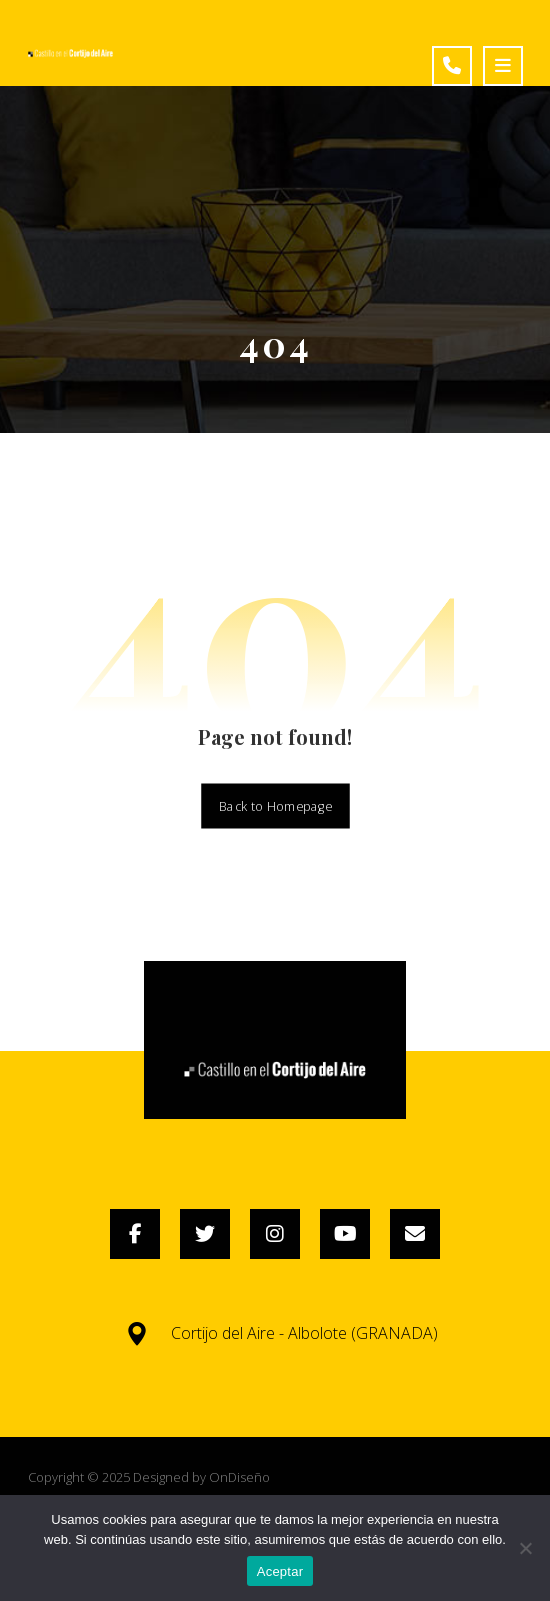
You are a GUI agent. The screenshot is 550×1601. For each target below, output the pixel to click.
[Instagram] (275, 1234)
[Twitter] (205, 1234)
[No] (525, 1548)
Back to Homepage (275, 805)
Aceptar (280, 1571)
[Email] (415, 1234)
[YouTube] (345, 1234)
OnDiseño (239, 1477)
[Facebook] (135, 1234)
